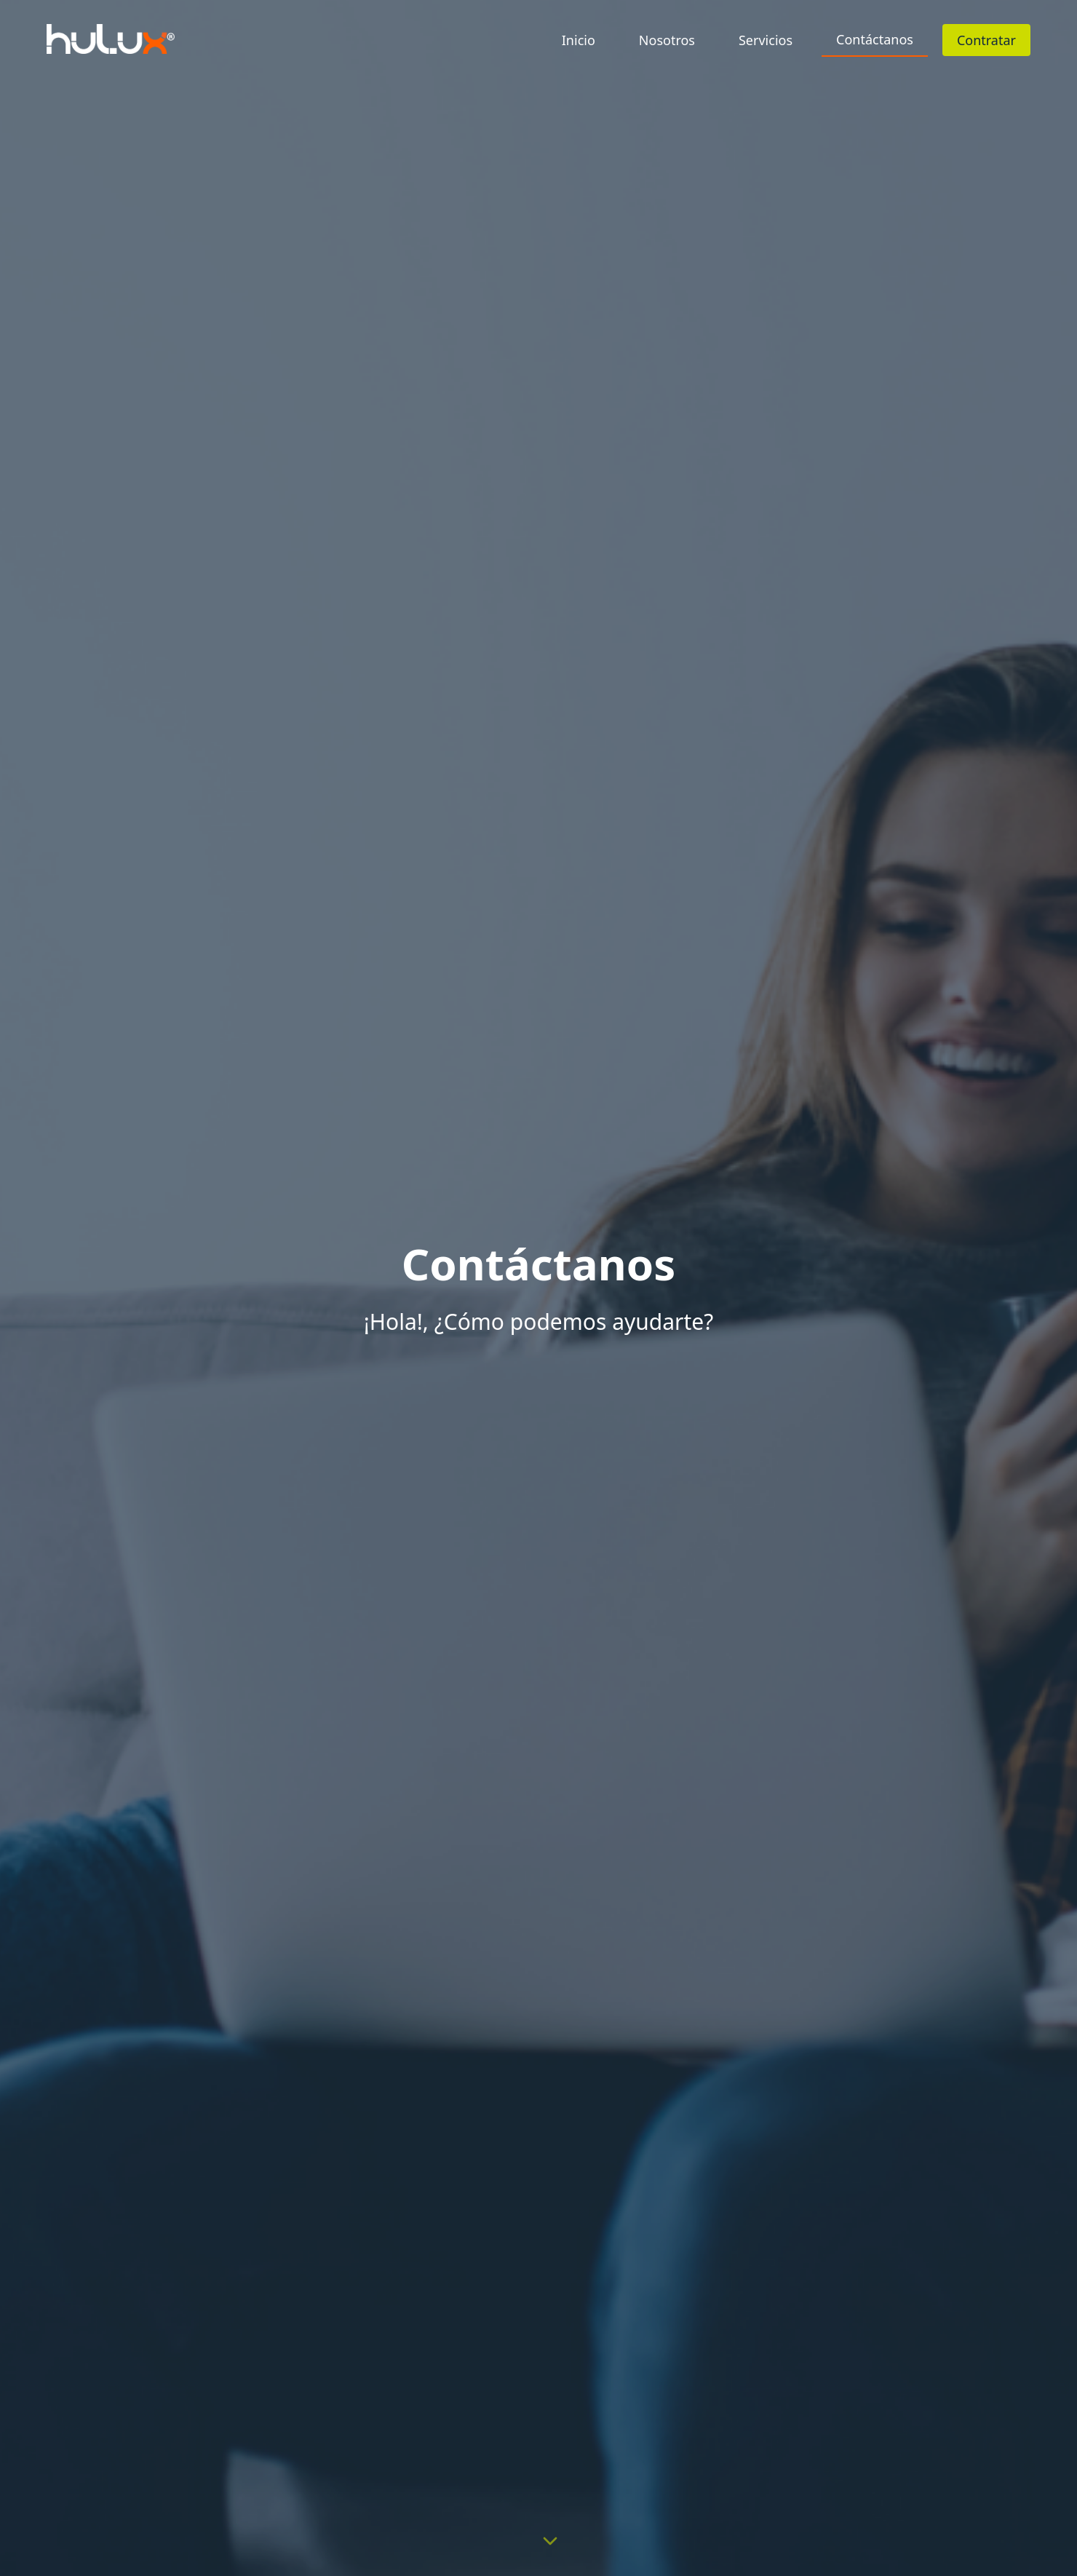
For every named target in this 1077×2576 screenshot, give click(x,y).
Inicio (578, 40)
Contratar (986, 40)
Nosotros (667, 40)
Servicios (765, 40)
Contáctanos (874, 39)
